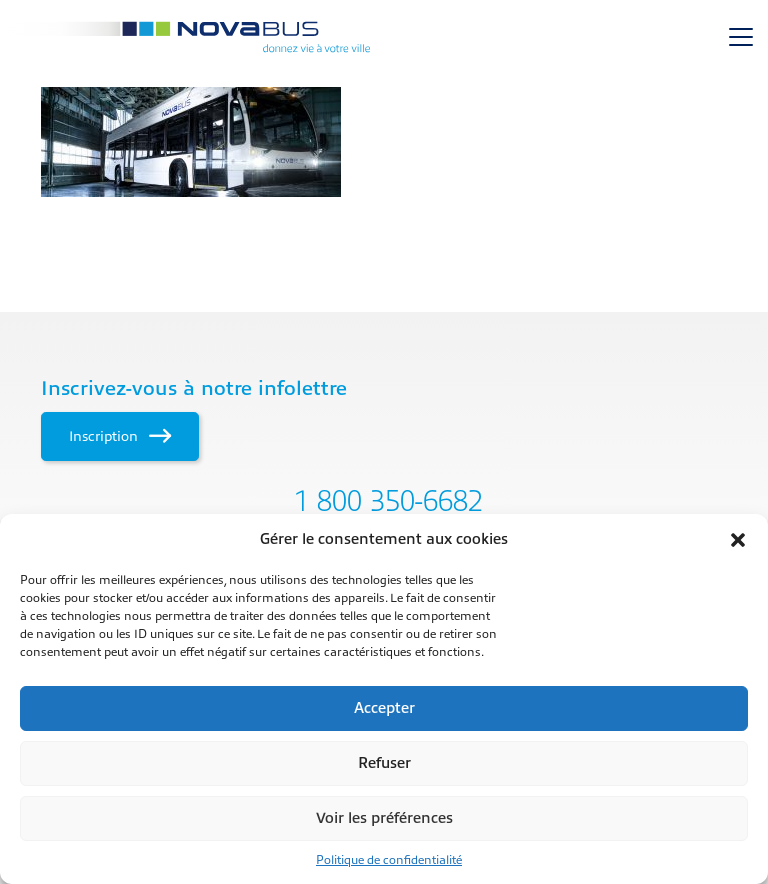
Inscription (119, 436)
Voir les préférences (384, 818)
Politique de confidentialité (389, 860)
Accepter (384, 708)
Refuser (384, 763)
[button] (738, 540)
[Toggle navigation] (741, 37)
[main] (384, 142)
